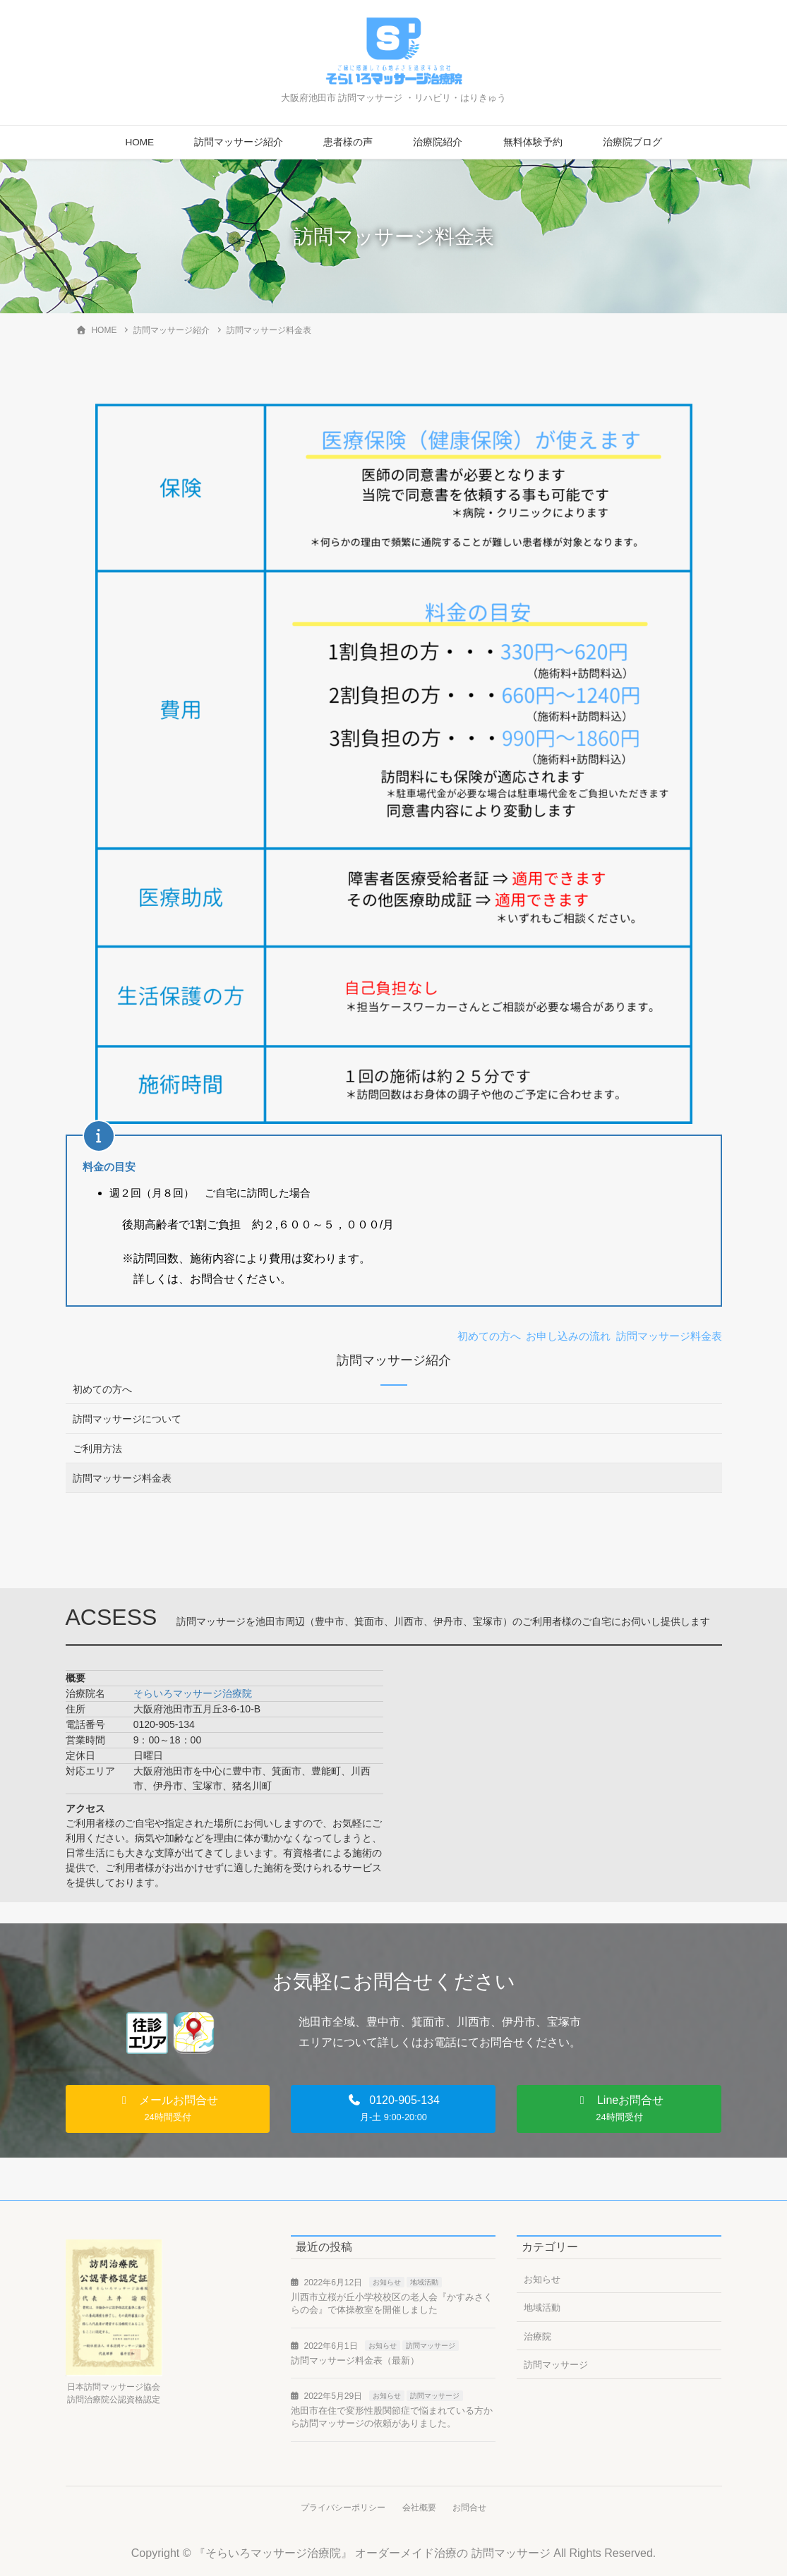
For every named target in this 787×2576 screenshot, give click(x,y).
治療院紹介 (437, 142)
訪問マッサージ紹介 (238, 142)
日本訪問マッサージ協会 (113, 2387)
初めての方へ (102, 1389)
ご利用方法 (97, 1448)
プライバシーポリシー (341, 2507)
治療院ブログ (632, 142)
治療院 (537, 2336)
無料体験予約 (533, 142)
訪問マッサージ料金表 (122, 1478)
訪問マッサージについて (127, 1419)
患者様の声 (348, 142)
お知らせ (387, 2282)
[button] (168, 2109)
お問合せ (471, 2507)
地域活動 (424, 2282)
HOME (139, 142)
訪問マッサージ (430, 2346)
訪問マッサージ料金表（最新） (355, 2360)
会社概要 (419, 2507)
